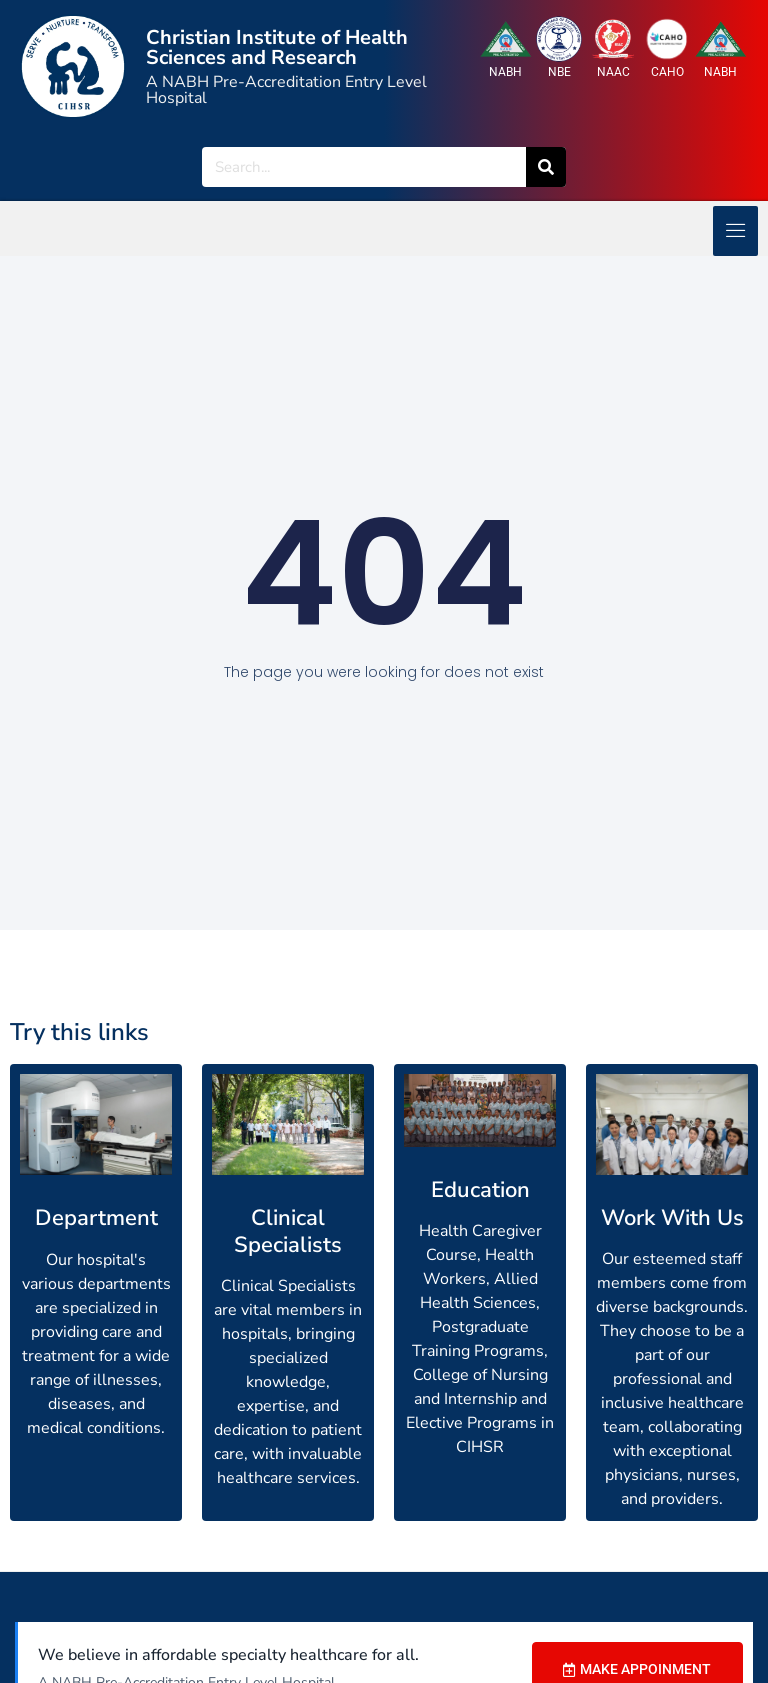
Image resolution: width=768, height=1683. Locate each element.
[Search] (546, 167)
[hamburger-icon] (735, 231)
